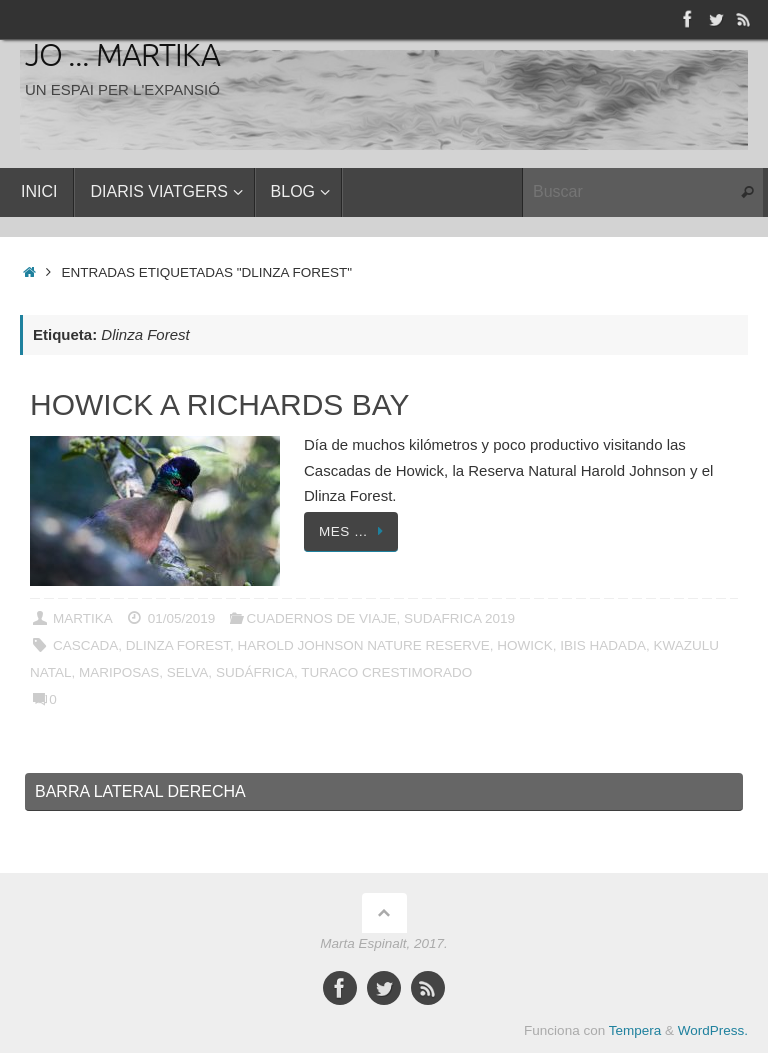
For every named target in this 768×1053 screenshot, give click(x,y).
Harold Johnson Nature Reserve (364, 645)
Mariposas (119, 672)
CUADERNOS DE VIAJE (321, 618)
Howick (525, 645)
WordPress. (713, 1030)
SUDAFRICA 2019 (459, 618)
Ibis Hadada (603, 645)
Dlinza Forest (178, 645)
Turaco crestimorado (386, 672)
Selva (188, 672)
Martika (83, 618)
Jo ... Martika (122, 57)
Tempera (635, 1030)
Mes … (354, 531)
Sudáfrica (255, 672)
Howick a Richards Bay (220, 404)
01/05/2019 (182, 618)
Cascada (85, 645)
